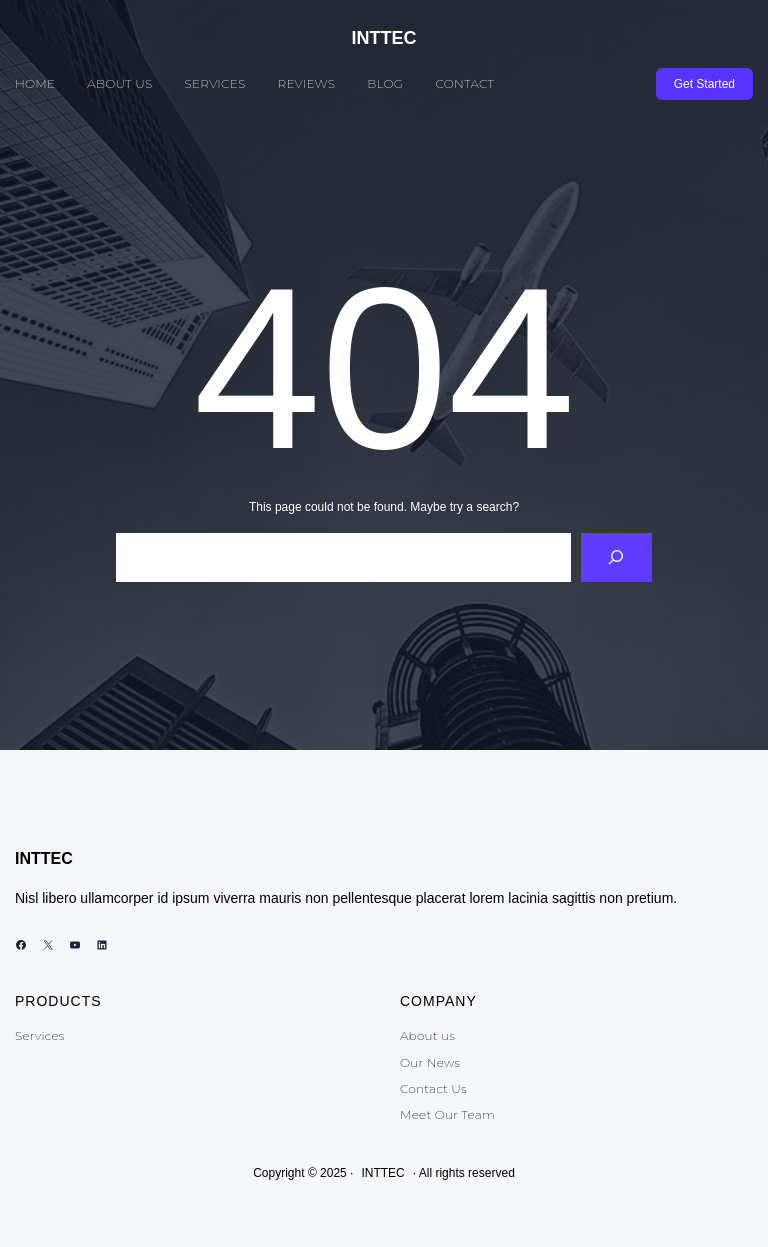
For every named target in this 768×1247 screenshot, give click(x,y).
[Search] (616, 557)
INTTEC (384, 38)
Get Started (704, 84)
